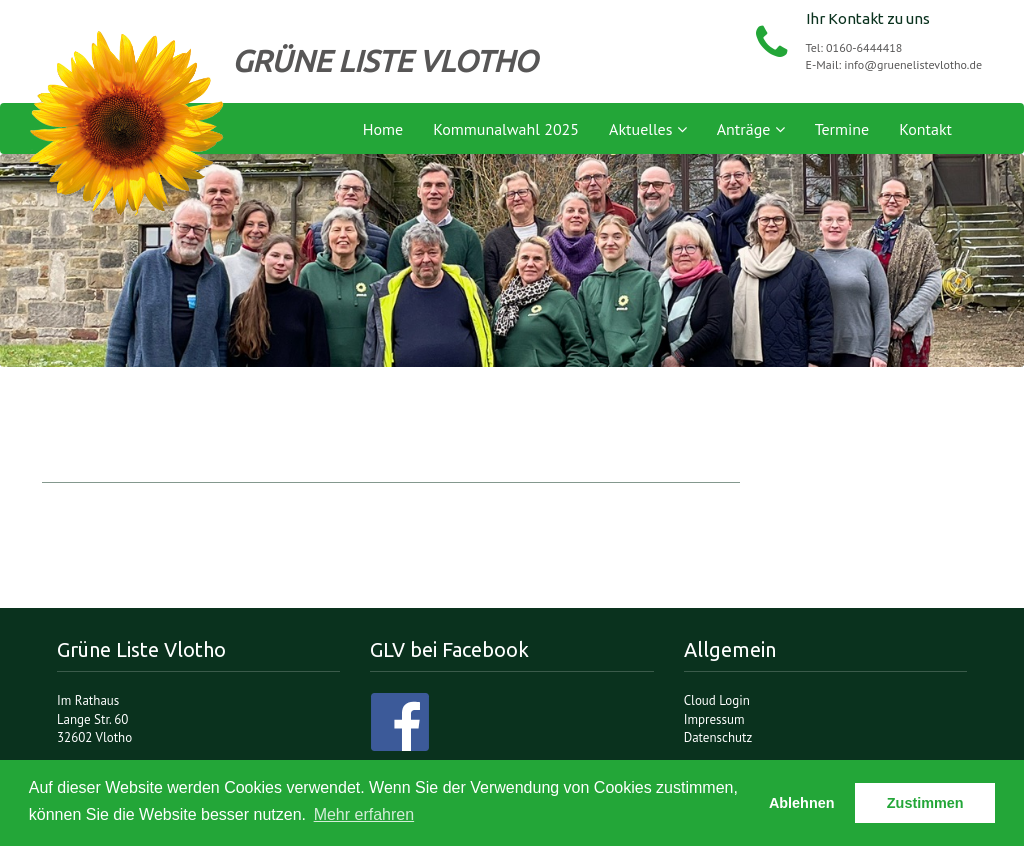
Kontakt (925, 129)
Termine (842, 129)
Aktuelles (648, 129)
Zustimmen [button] (925, 803)
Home (383, 129)
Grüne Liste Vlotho (127, 124)
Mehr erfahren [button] (364, 814)
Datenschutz (718, 737)
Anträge (751, 129)
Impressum (714, 719)
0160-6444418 (864, 47)
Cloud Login (717, 700)
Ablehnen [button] (802, 803)
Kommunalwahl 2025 (506, 129)
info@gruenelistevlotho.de (913, 64)
